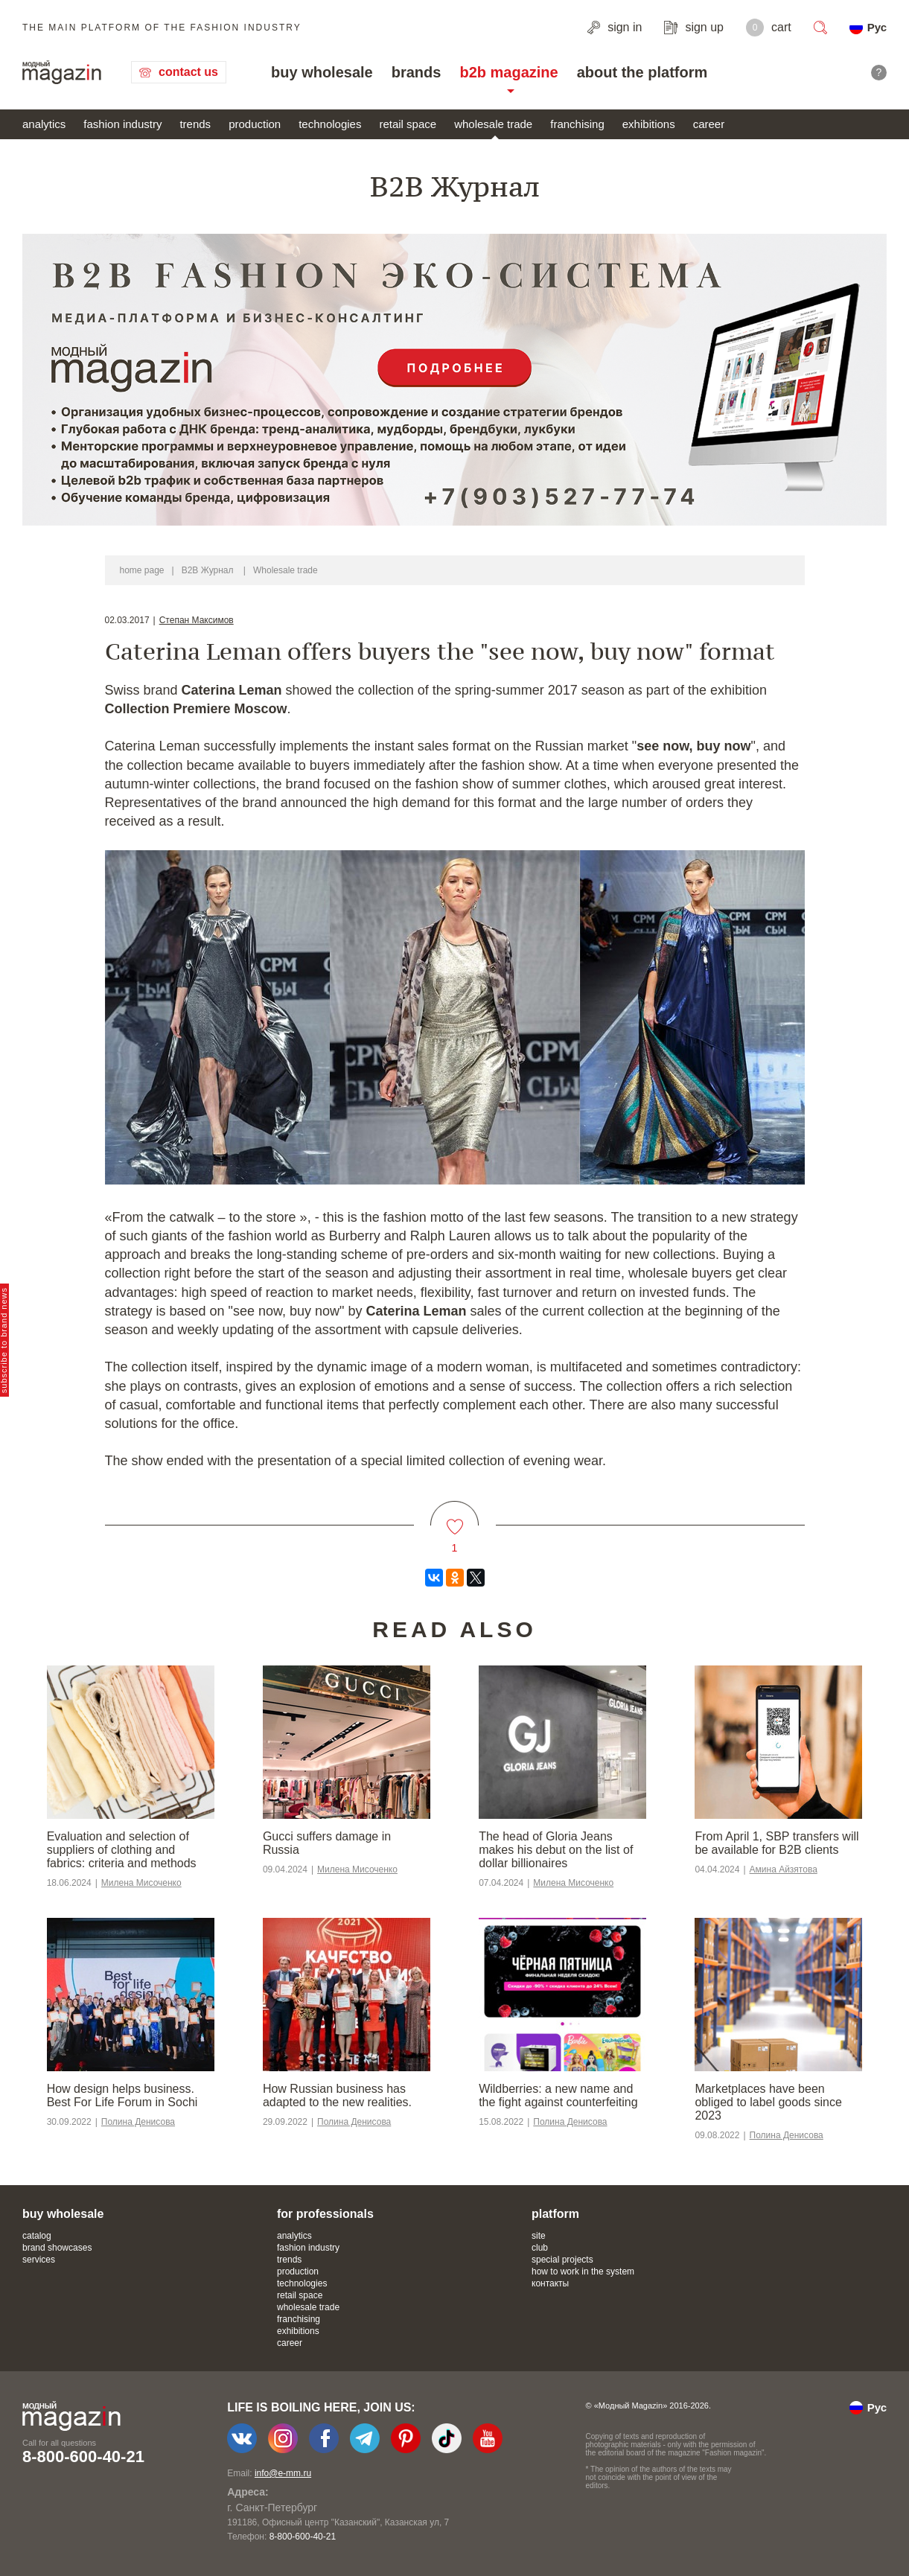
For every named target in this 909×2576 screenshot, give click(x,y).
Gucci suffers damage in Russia (327, 1843)
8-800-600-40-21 (83, 2456)
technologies (330, 124)
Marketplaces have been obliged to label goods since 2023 (768, 2102)
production (255, 124)
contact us (188, 72)
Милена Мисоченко (141, 1883)
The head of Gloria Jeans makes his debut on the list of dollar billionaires (556, 1849)
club (540, 2247)
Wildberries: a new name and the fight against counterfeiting (558, 2095)
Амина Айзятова (783, 1869)
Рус (877, 27)
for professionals (325, 2213)
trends (195, 124)
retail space (407, 124)
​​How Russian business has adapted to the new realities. (337, 2095)
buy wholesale (322, 72)
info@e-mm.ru (283, 2473)
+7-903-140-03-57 (260, 2536)
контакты (550, 2283)
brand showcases (57, 2247)
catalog (36, 2236)
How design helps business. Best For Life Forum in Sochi (122, 2095)
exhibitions (648, 124)
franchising (577, 124)
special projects (562, 2259)
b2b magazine (508, 72)
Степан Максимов (196, 620)
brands (416, 72)
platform (555, 2213)
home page (142, 570)
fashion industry (122, 124)
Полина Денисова (138, 2122)
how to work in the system (583, 2271)
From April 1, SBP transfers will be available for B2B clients (776, 1843)
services (38, 2259)
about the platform (642, 72)
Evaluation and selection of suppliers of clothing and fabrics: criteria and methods (122, 1849)
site (539, 2236)
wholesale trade (493, 124)
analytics (44, 124)
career (709, 124)
